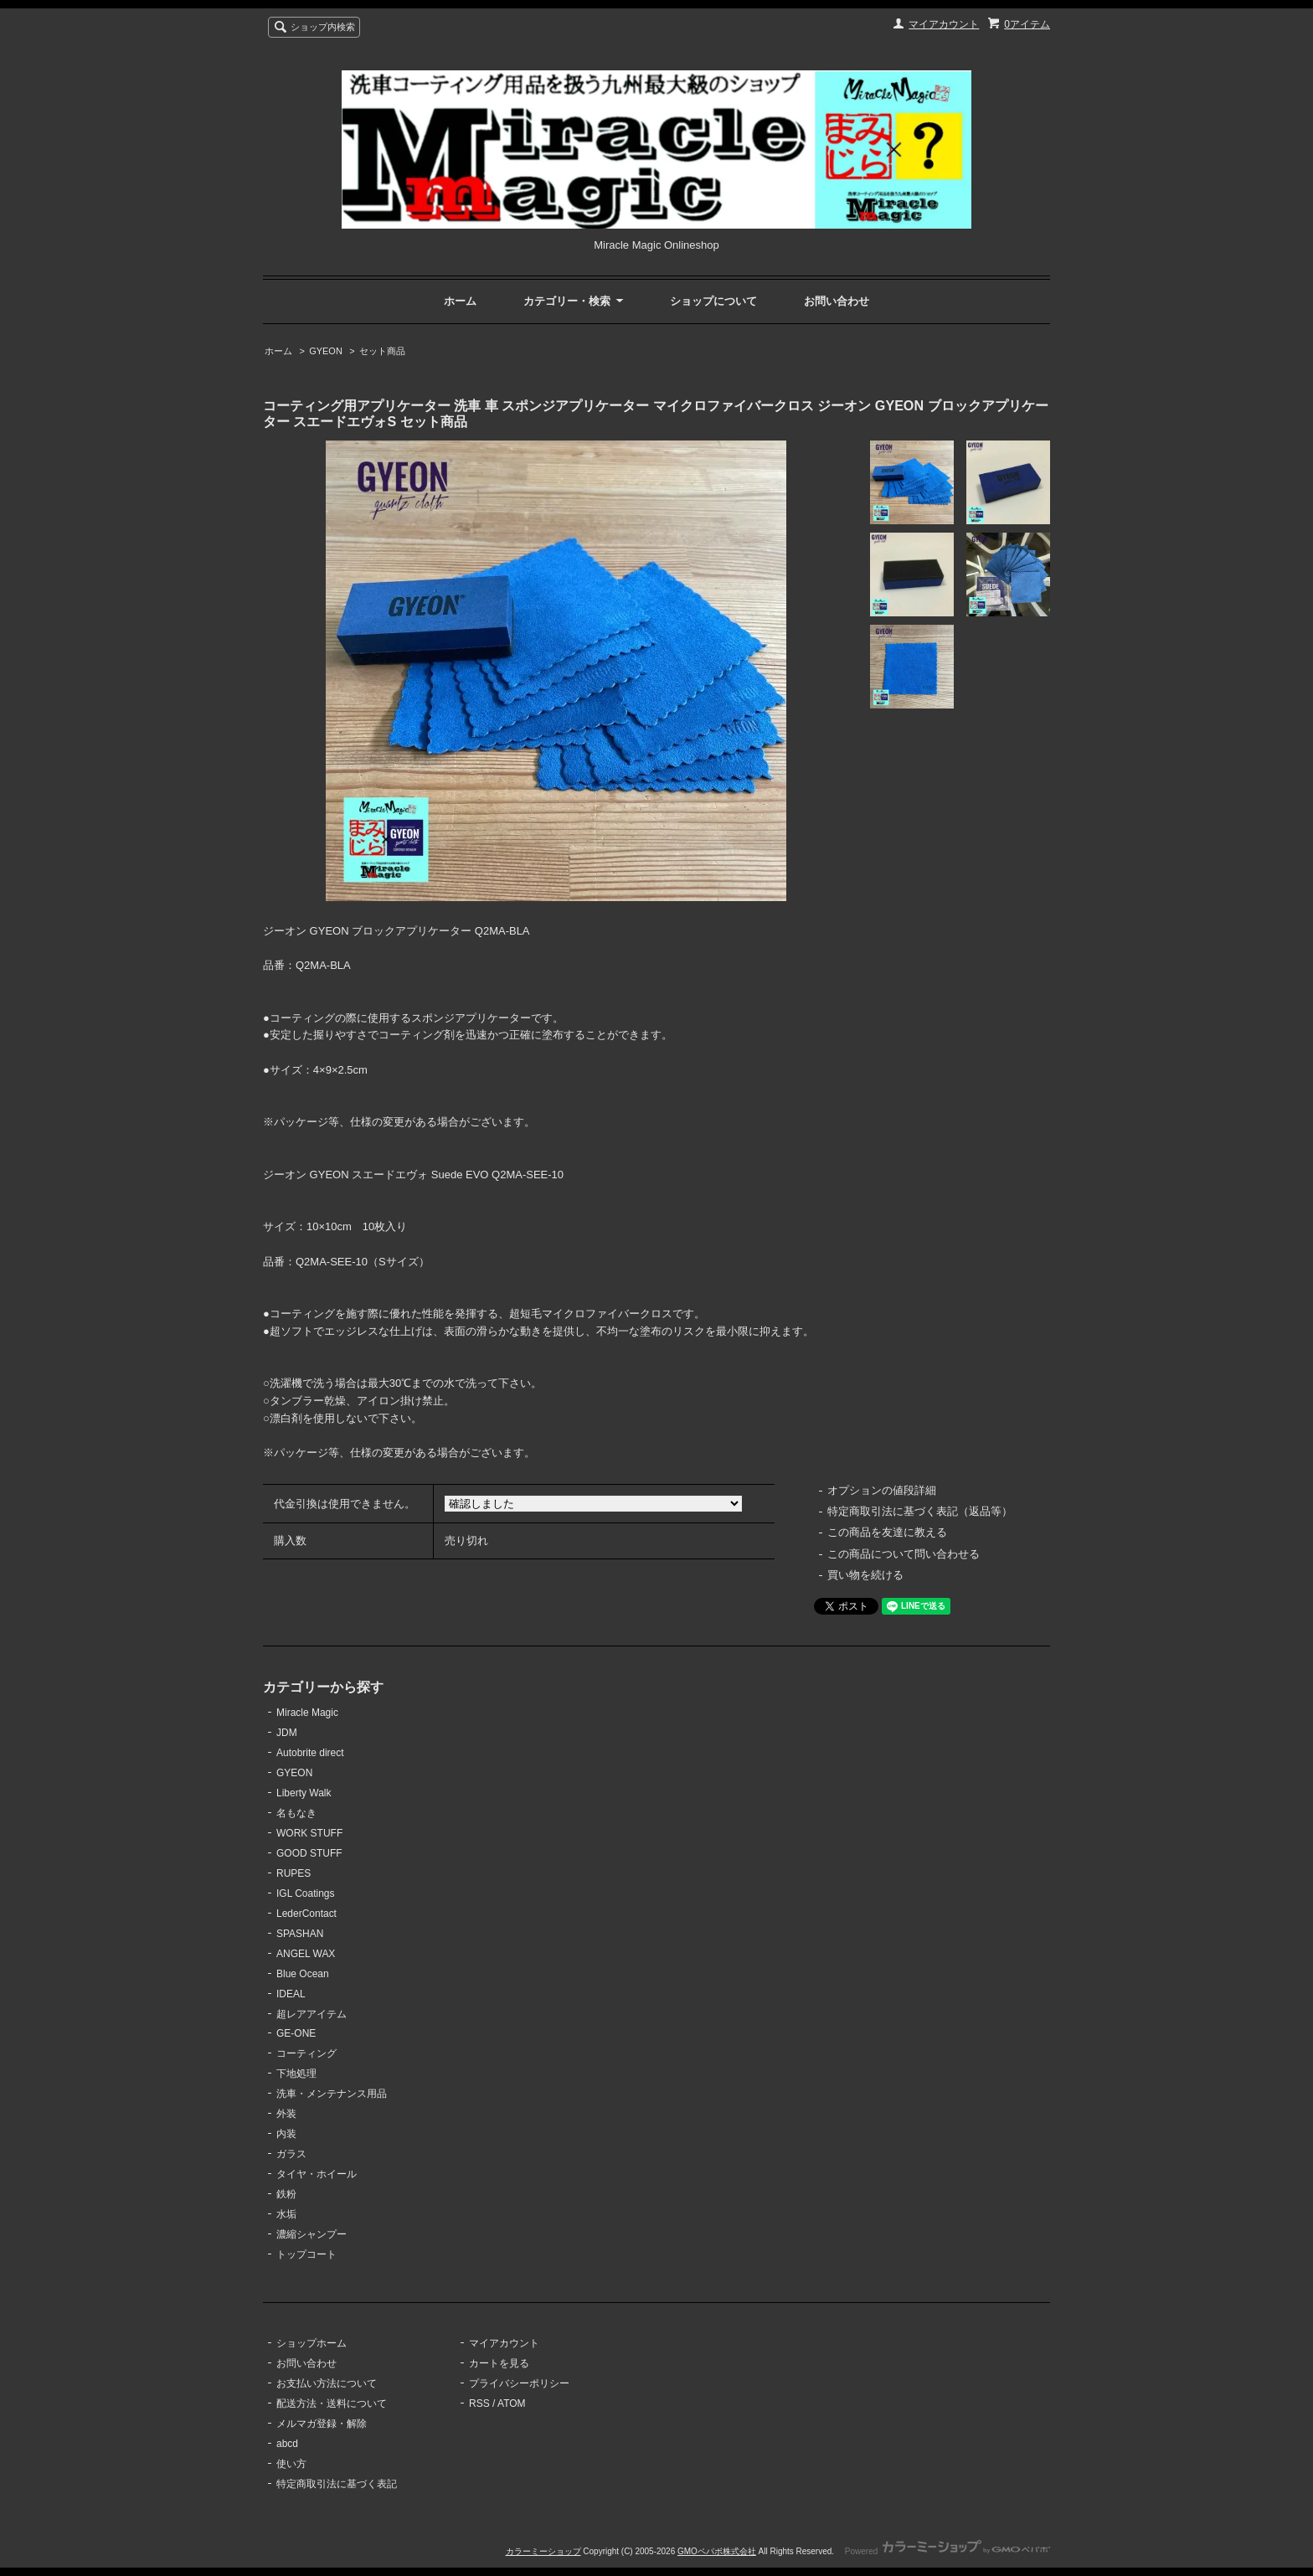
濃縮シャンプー (311, 2234)
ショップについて (713, 301)
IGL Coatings (305, 1893)
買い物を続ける (865, 1575)
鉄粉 (286, 2194)
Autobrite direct (310, 1753)
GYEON (325, 351)
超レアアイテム (311, 2014)
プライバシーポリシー (519, 2383)
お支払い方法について (326, 2383)
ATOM (511, 2403)
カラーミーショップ (543, 2551)
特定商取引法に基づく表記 (336, 2484)
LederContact (306, 1913)
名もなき (296, 1813)
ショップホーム (311, 2343)
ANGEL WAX (305, 1954)
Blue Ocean (302, 1974)
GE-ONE (296, 2033)
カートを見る (499, 2363)
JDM (286, 1733)
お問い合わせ (836, 301)
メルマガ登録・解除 (321, 2423)
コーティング (306, 2053)
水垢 (286, 2214)
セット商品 (382, 351)
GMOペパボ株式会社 (716, 2551)
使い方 (291, 2464)
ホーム (460, 301)
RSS (479, 2403)
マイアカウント (944, 24)
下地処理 (296, 2073)
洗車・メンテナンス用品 (331, 2093)
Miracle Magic (307, 1712)
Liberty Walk (304, 1793)
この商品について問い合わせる (903, 1554)
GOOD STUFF (309, 1853)
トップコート (306, 2254)
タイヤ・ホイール (316, 2174)
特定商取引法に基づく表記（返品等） (919, 1511)
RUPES (293, 1873)
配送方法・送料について (331, 2403)
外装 (286, 2114)
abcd (287, 2444)
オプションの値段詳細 (881, 1490)
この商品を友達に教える (887, 1532)
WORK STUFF (309, 1833)
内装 (286, 2134)
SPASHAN (299, 1934)
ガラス (291, 2154)
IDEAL (291, 1994)
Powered (947, 2551)
